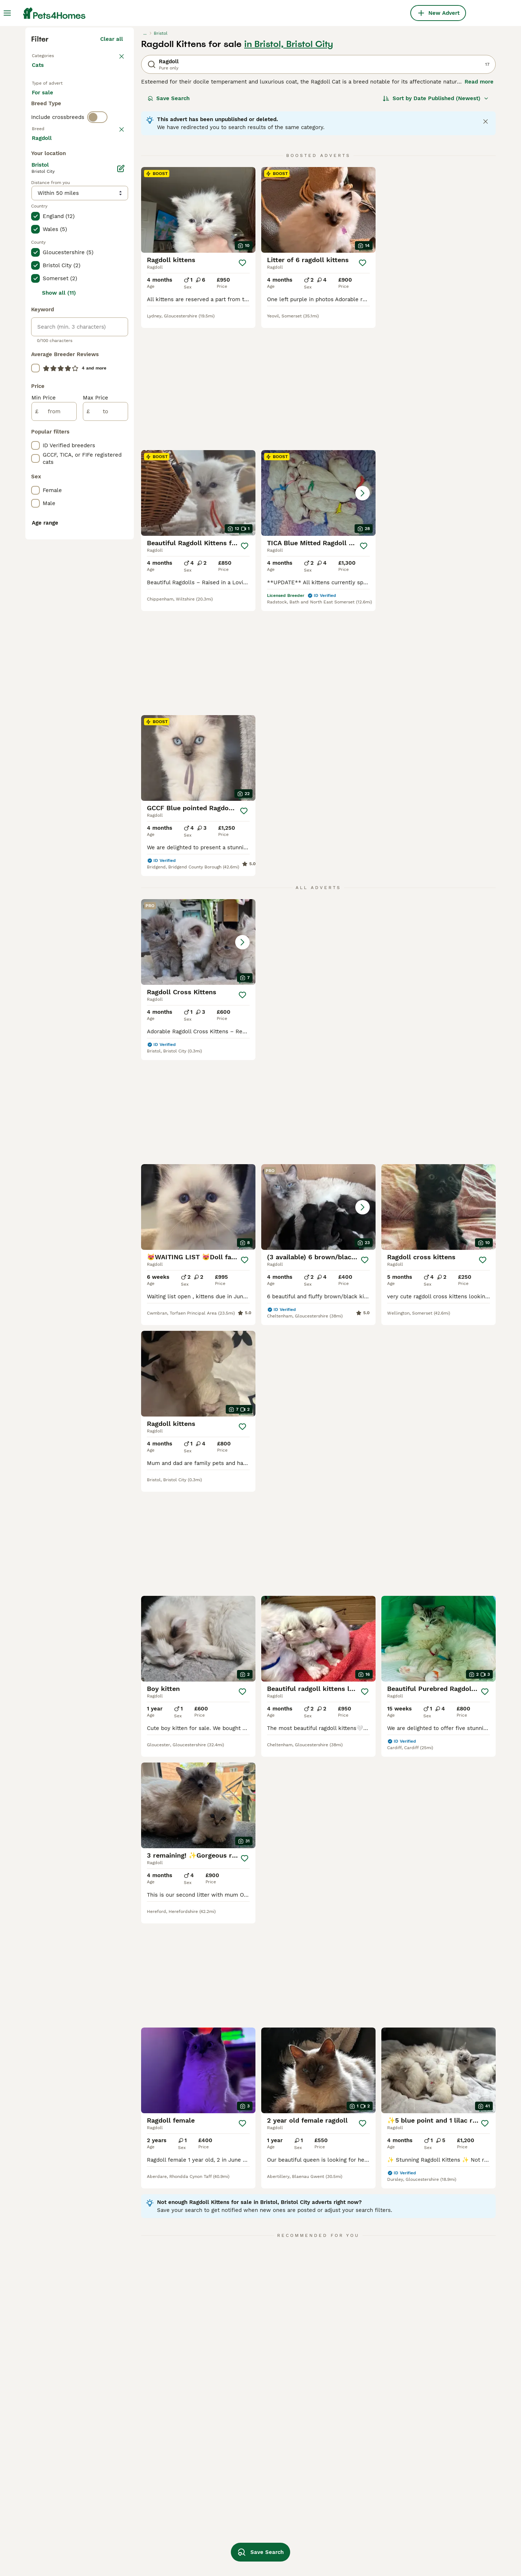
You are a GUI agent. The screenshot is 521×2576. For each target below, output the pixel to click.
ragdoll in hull (50, 2484)
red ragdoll (417, 2445)
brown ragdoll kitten (151, 2458)
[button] (198, 507)
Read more (479, 212)
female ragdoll (144, 2445)
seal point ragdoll (333, 2497)
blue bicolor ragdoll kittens (346, 2510)
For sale (48, 231)
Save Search (169, 228)
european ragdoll (425, 2536)
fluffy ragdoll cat (425, 2471)
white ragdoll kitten (150, 2523)
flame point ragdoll (243, 2510)
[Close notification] (485, 251)
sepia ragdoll (141, 2549)
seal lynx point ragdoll (154, 2536)
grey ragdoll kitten (241, 2484)
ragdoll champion (333, 2549)
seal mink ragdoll (425, 2432)
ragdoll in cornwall (56, 2432)
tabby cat (230, 2445)
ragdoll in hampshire (59, 2497)
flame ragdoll (235, 2497)
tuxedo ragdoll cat (427, 2458)
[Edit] (121, 492)
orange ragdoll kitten (430, 2484)
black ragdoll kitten (150, 2471)
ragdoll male (141, 2432)
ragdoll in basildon (56, 2536)
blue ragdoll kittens (243, 2458)
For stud (48, 248)
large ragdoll (327, 2484)
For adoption (91, 231)
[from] (54, 735)
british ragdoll (235, 2432)
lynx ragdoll (326, 2458)
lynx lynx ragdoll (239, 2523)
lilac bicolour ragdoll (430, 2549)
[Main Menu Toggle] (7, 13)
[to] (105, 735)
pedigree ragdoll (331, 2445)
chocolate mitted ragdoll (343, 2536)
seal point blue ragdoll (247, 2536)
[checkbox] (35, 329)
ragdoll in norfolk (55, 2445)
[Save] (242, 393)
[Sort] (436, 228)
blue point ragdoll (426, 2497)
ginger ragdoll (142, 2497)
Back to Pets (49, 185)
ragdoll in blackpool (58, 2471)
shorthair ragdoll (424, 2523)
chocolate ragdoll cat (430, 2510)
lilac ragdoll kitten (335, 2471)
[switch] (97, 276)
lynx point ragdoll (240, 2471)
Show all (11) (59, 617)
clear (116, 291)
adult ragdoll (141, 2484)
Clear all (111, 169)
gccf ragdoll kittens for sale (347, 2432)
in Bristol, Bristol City (288, 174)
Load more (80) (108, 460)
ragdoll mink (141, 2510)
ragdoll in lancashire (59, 2549)
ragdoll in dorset (53, 2510)
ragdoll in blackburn (58, 2523)
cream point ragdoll (336, 2523)
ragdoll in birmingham (60, 2458)
